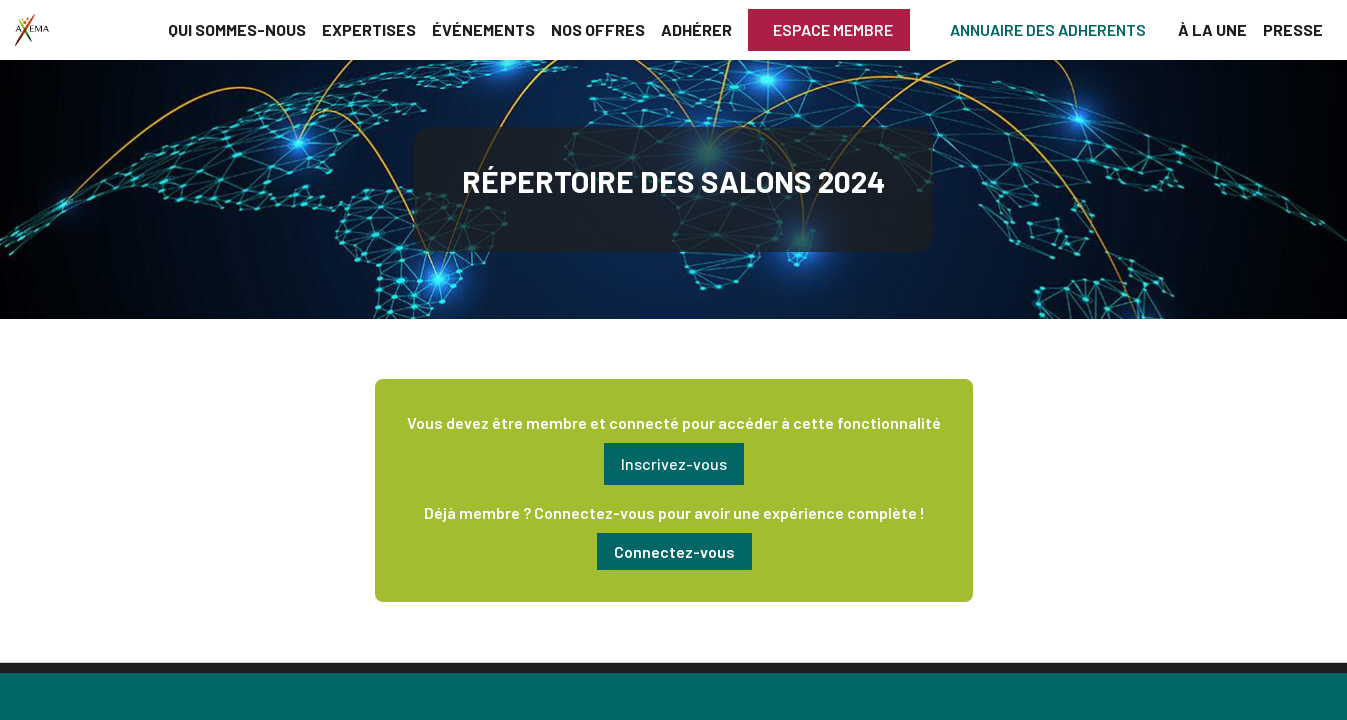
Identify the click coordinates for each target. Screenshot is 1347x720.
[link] (237, 30)
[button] (829, 30)
